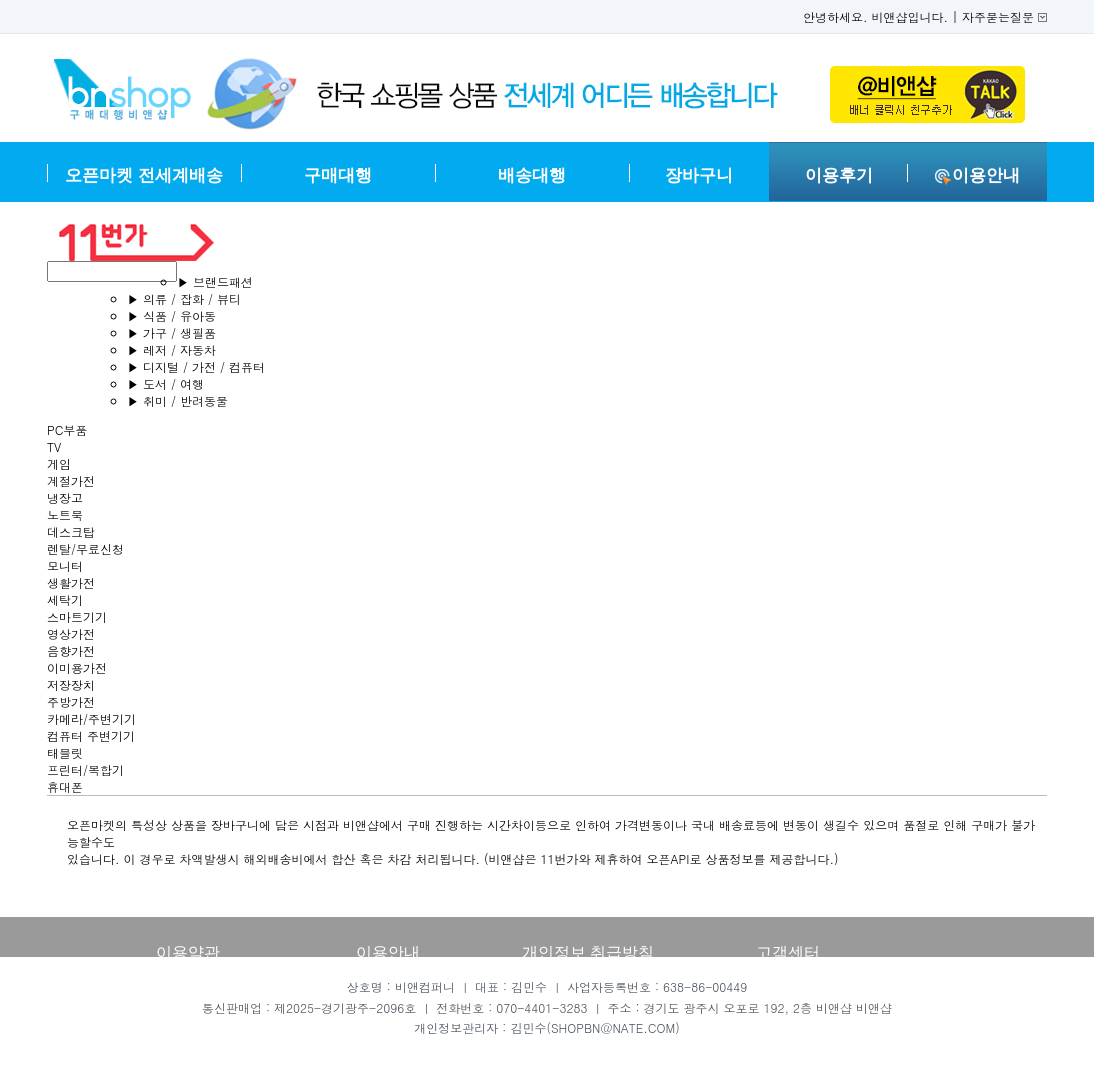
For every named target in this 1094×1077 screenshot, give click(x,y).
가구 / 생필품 (171, 332)
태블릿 (65, 752)
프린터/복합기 (85, 769)
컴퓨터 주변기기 (91, 735)
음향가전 (71, 650)
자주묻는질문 (998, 16)
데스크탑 (71, 531)
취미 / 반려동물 (177, 400)
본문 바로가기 (0, 0)
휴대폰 (65, 786)
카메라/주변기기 (91, 718)
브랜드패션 (215, 281)
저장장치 (71, 684)
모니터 (65, 565)
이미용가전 (77, 667)
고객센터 (788, 952)
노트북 (65, 514)
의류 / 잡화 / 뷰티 (184, 298)
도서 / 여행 (165, 383)
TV (54, 446)
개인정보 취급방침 (588, 952)
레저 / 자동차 (171, 349)
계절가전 (71, 480)
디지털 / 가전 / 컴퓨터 (196, 366)
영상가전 (71, 633)
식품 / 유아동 (171, 315)
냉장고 (65, 497)
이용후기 (839, 175)
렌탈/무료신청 (85, 548)
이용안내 (977, 175)
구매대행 (338, 175)
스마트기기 (77, 616)
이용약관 (188, 952)
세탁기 (65, 599)
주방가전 (71, 701)
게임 (59, 463)
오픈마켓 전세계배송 (143, 175)
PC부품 (67, 429)
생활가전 (71, 582)
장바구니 (699, 175)
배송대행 (532, 175)
